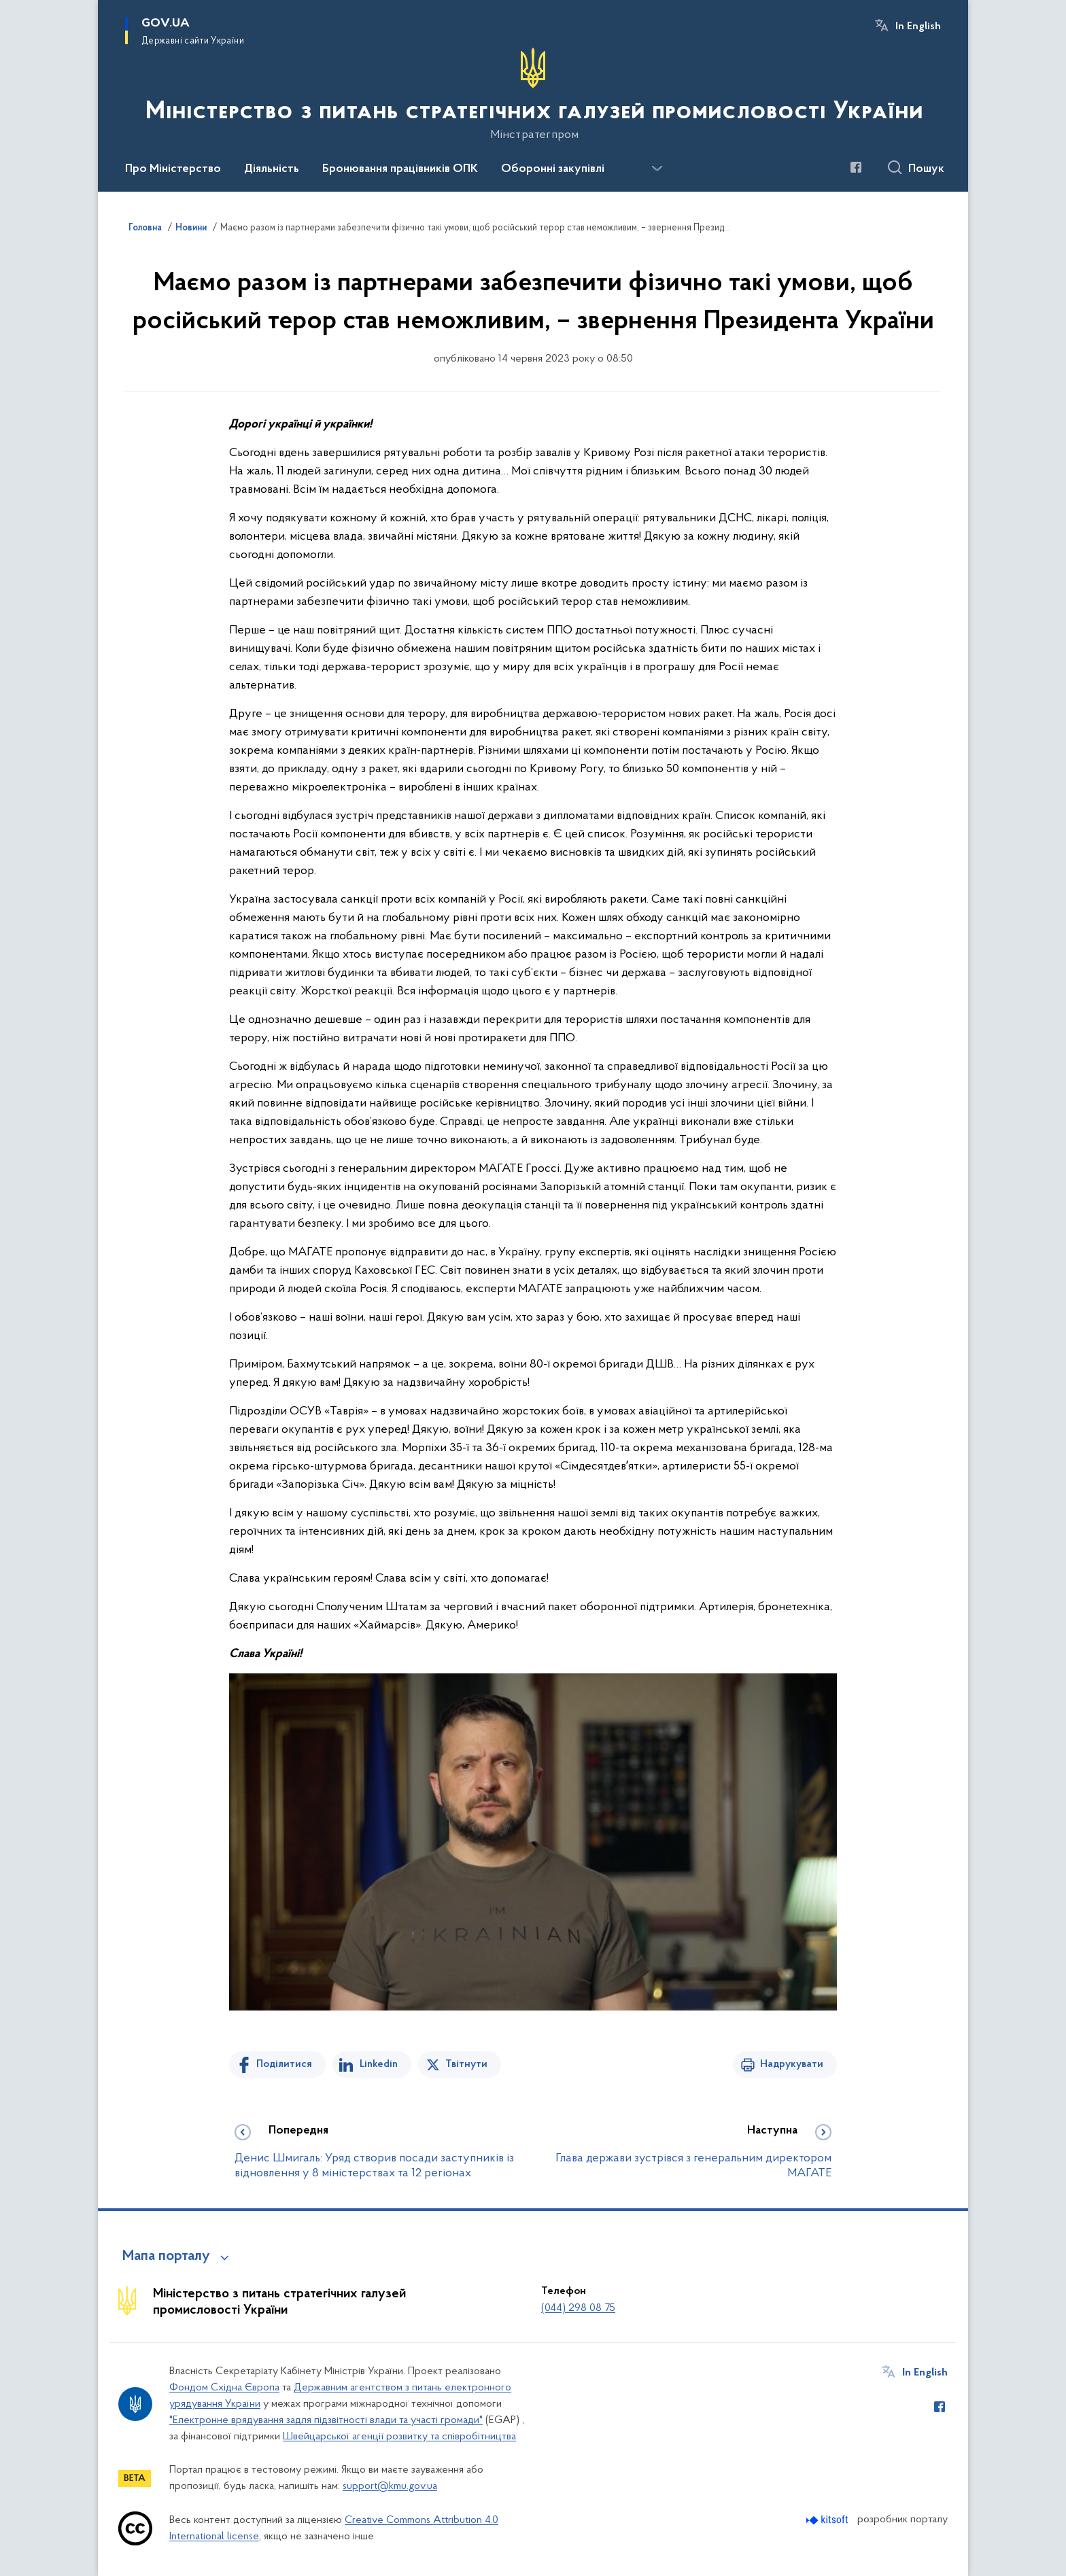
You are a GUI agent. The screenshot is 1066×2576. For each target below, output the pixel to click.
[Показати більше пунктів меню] (657, 168)
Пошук (926, 169)
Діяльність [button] (271, 169)
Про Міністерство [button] (173, 169)
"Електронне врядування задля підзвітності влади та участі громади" (326, 2420)
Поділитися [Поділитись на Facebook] (284, 2064)
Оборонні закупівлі (552, 169)
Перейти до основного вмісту (9, 9)
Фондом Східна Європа (224, 2387)
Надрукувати (791, 2064)
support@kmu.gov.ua (390, 2486)
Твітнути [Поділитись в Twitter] (466, 2064)
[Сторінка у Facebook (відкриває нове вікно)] (856, 167)
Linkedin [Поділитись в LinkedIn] (379, 2064)
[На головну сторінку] (533, 94)
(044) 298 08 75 (578, 2308)
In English (918, 26)
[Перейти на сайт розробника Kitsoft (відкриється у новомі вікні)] (828, 2520)
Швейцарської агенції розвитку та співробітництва (399, 2436)
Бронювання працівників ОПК (400, 169)
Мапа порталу (166, 2256)
